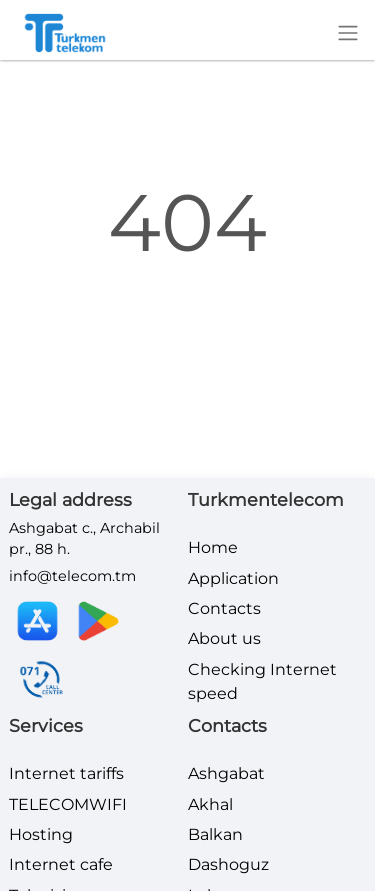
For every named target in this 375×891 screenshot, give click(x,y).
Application (233, 578)
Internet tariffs (66, 773)
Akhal (210, 804)
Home (213, 547)
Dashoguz (228, 864)
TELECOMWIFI (68, 804)
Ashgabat (226, 773)
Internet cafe (61, 864)
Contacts (224, 608)
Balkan (215, 834)
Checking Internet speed (262, 681)
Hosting (41, 834)
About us (224, 638)
